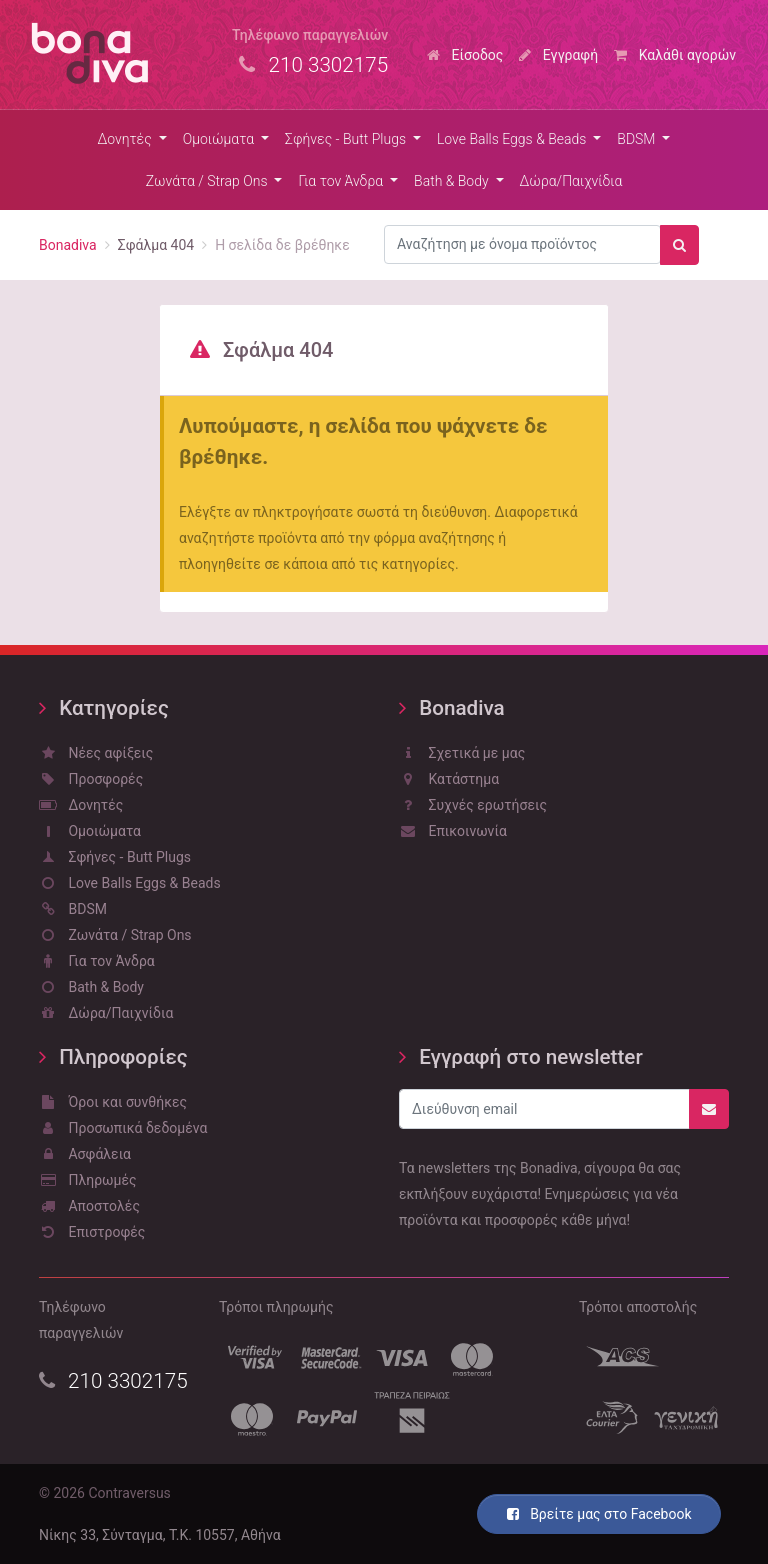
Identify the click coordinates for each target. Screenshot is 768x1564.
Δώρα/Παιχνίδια (571, 181)
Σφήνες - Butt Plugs (115, 857)
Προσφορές (91, 779)
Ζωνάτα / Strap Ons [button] (208, 181)
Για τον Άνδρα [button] (342, 181)
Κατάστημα (449, 779)
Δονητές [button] (127, 139)
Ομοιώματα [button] (220, 139)
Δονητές (81, 805)
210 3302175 (113, 1381)
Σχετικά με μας (462, 753)
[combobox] (522, 245)
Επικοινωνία (453, 831)
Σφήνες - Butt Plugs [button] (347, 139)
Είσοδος (465, 55)
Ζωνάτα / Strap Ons (115, 935)
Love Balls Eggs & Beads (130, 883)
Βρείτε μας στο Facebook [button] (599, 1514)
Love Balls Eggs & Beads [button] (513, 139)
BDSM (73, 909)
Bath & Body (91, 987)
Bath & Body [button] (453, 181)
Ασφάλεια (85, 1154)
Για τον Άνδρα (97, 961)
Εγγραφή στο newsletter (521, 1057)
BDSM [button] (638, 139)
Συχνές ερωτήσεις (473, 805)
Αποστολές (89, 1206)
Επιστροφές (92, 1232)
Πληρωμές (88, 1180)
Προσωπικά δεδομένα (123, 1128)
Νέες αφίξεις (96, 753)
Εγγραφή (558, 55)
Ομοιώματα (91, 831)
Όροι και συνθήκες (113, 1102)
